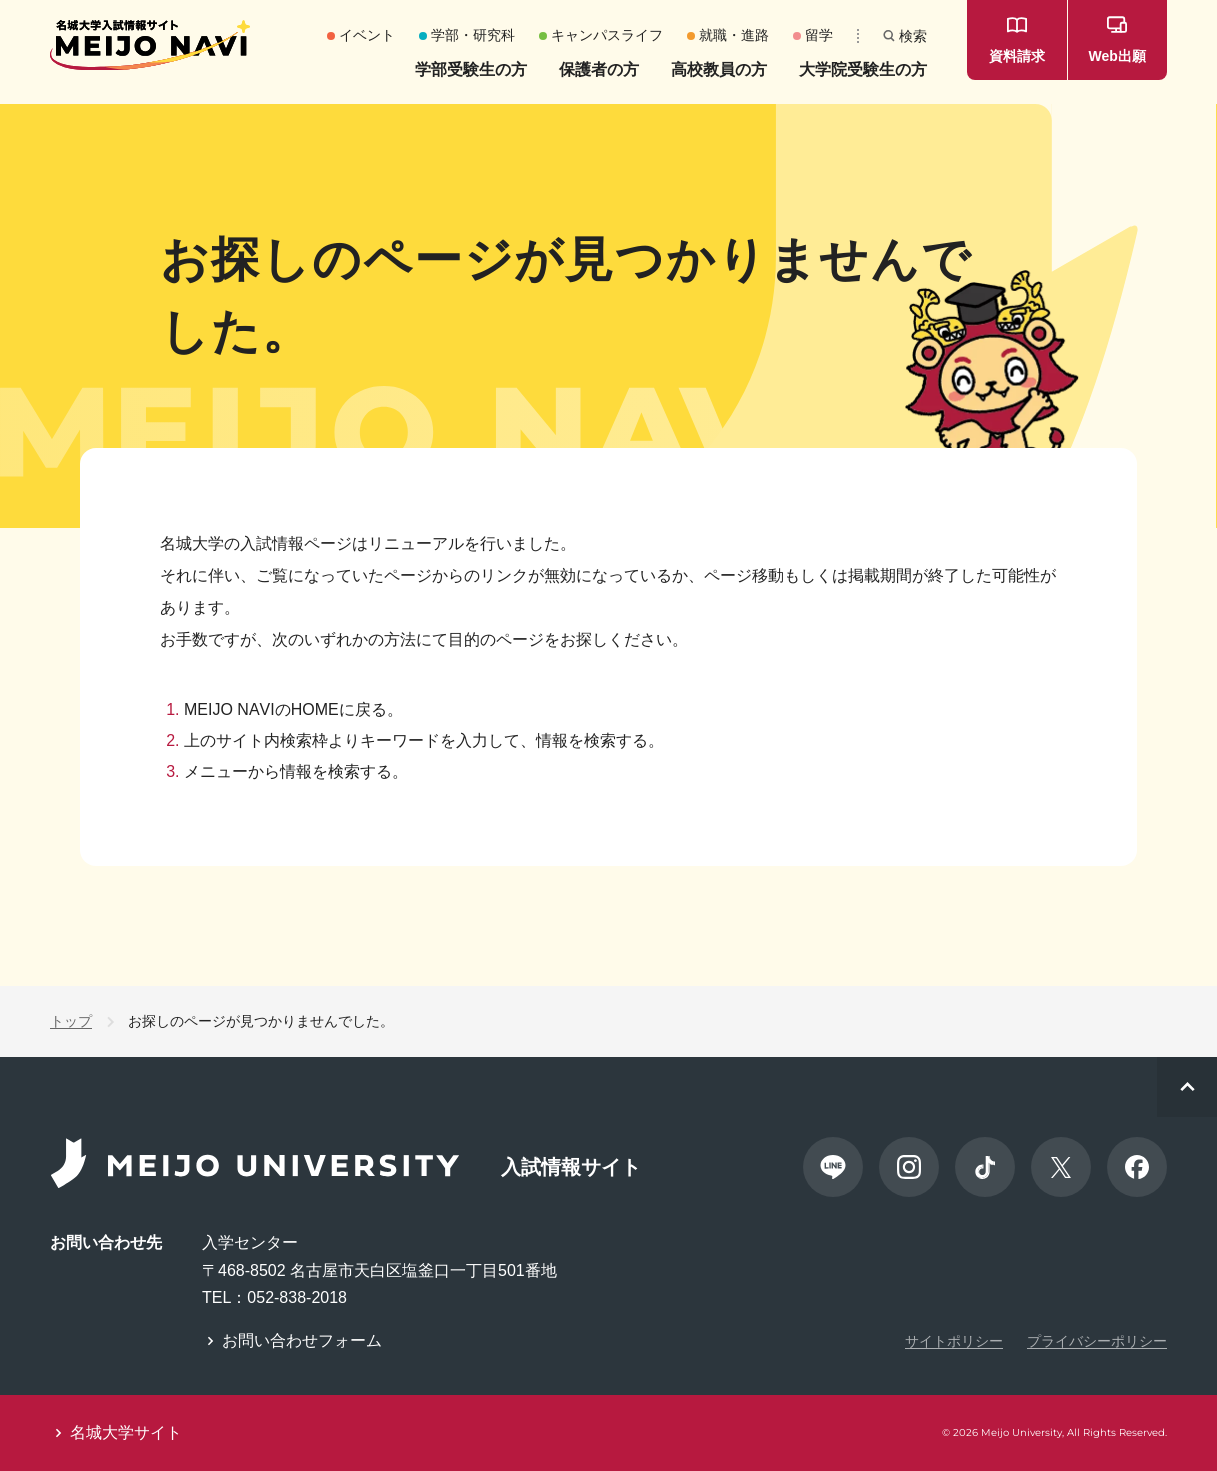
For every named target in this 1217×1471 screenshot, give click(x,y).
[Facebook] (1137, 1167)
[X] (1061, 1167)
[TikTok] (985, 1167)
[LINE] (833, 1167)
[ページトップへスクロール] (1187, 1087)
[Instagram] (909, 1167)
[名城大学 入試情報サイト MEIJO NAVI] (150, 45)
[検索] (905, 36)
